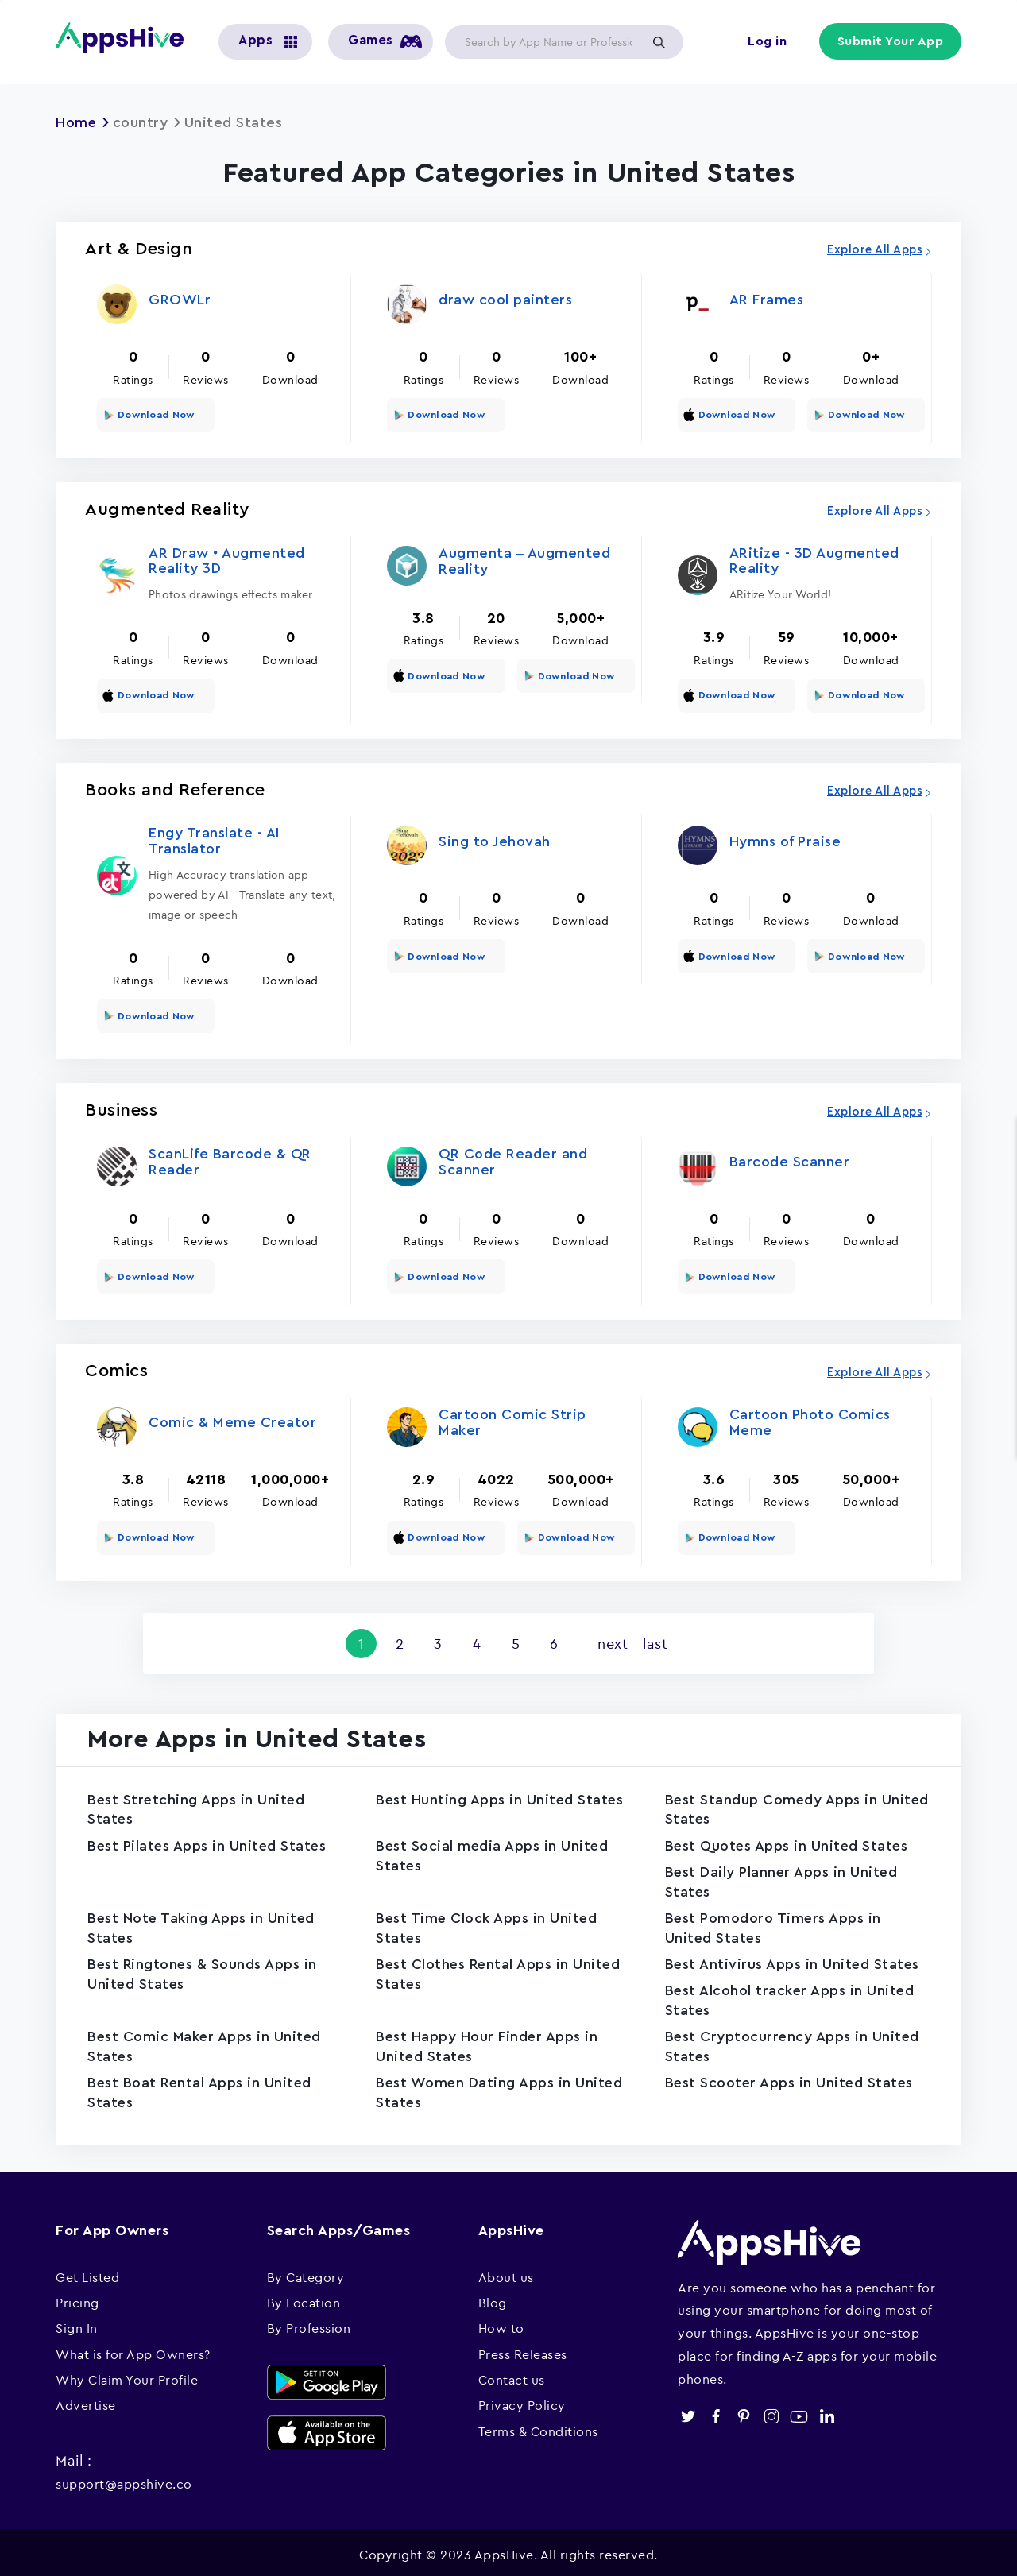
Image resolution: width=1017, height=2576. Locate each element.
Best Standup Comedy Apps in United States (772, 1806)
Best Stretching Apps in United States (197, 1806)
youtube (799, 2411)
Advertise (86, 2400)
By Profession (309, 2322)
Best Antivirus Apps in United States (793, 1960)
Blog (492, 2297)
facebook (715, 2411)
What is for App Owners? (133, 2349)
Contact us (511, 2374)
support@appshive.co (124, 2478)
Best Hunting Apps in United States (500, 1796)
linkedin (827, 2411)
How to (501, 2322)
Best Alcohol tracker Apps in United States (791, 1996)
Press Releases (522, 2349)
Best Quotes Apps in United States (788, 1842)
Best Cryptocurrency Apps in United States (793, 2042)
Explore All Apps (874, 250)
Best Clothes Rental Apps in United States (500, 1970)
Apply (659, 42)
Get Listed (87, 2272)
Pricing (77, 2297)
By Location (304, 2297)
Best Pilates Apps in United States (208, 1842)
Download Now (155, 414)
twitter (688, 2411)
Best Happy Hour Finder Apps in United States (487, 2042)
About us (506, 2272)
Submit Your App (890, 41)
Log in (767, 41)
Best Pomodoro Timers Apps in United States (774, 1924)
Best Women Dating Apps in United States (500, 2088)
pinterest (743, 2411)
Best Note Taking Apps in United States (202, 1924)
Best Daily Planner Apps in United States (782, 1878)
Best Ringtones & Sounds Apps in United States (203, 1970)
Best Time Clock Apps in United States (487, 1924)
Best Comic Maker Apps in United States (205, 2042)
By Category (306, 2272)
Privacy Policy (522, 2400)
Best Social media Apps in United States (493, 1852)
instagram (771, 2411)
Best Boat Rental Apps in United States (201, 2088)
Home (76, 122)
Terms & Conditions (538, 2426)
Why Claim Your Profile (127, 2374)
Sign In (77, 2322)
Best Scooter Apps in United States (790, 2078)
